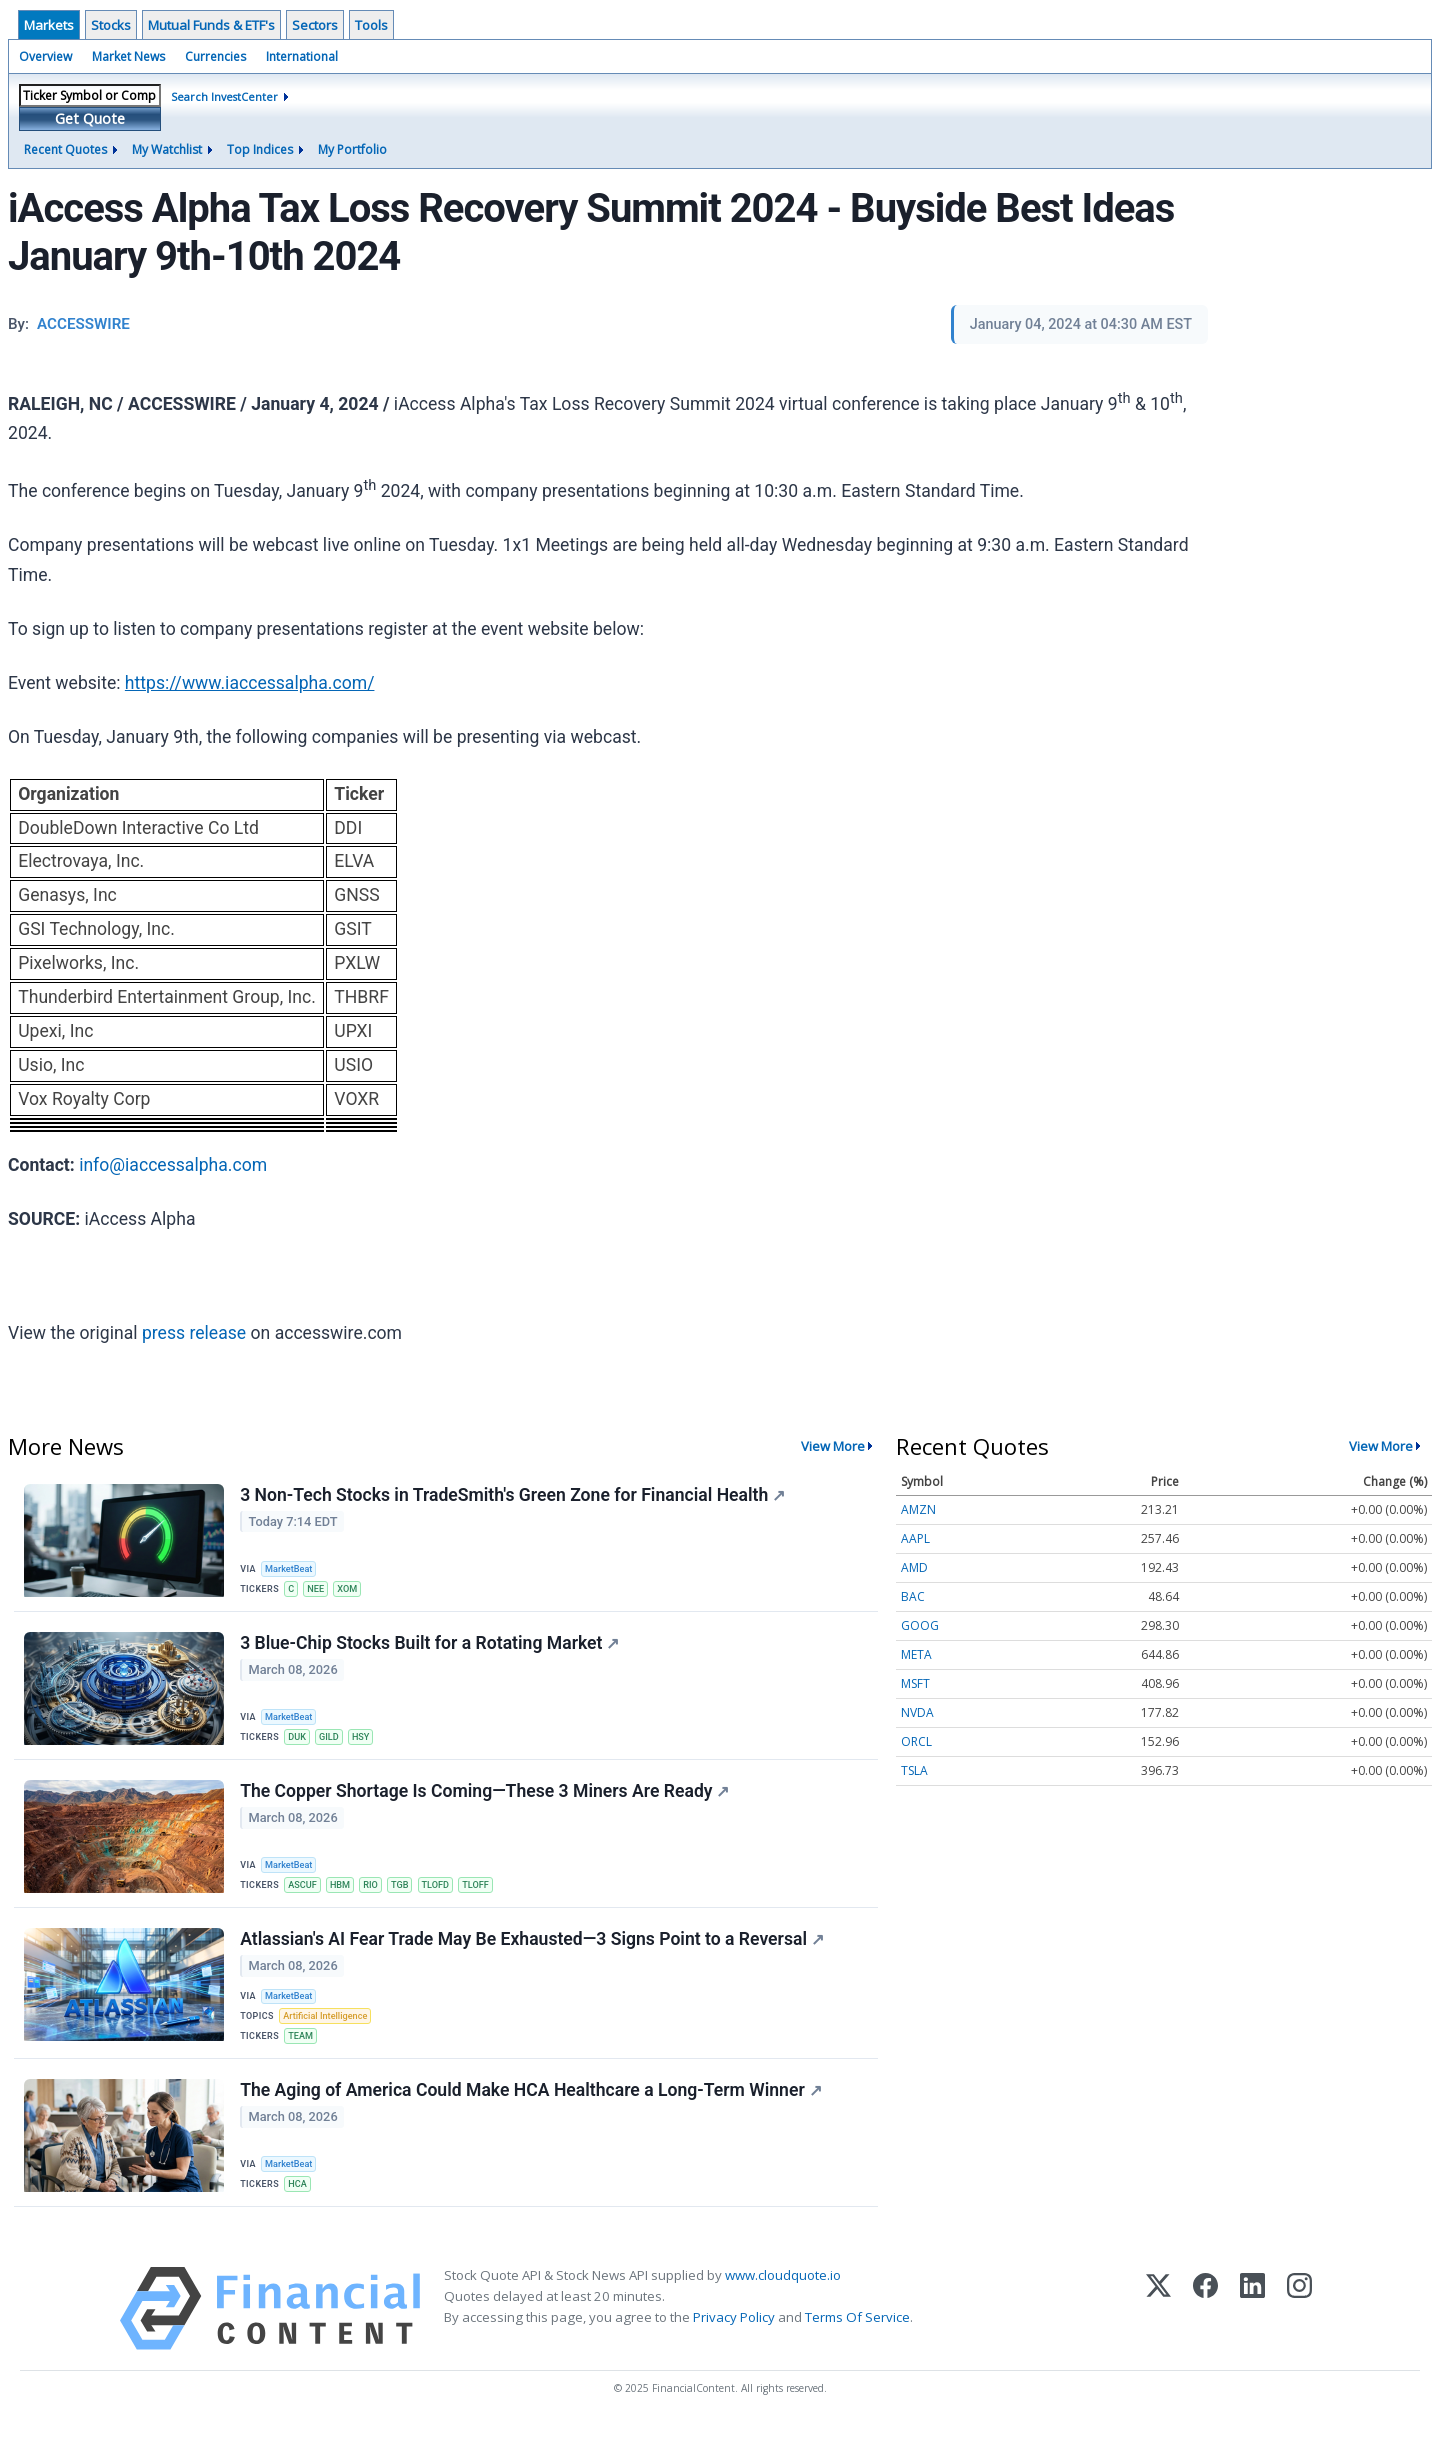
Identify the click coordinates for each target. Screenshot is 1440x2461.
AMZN (918, 1509)
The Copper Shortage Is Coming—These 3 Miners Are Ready (486, 1804)
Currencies (215, 56)
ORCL (916, 1741)
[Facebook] (1205, 2342)
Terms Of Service (857, 2352)
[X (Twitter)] (1158, 2342)
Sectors (315, 25)
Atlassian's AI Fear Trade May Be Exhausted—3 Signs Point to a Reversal (534, 1958)
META (916, 1654)
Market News (128, 56)
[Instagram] (1299, 2342)
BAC (913, 1596)
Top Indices (260, 149)
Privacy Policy (734, 2352)
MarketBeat (293, 1567)
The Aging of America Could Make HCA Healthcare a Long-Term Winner (533, 2121)
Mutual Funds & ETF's (211, 25)
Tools (371, 25)
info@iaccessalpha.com (173, 1165)
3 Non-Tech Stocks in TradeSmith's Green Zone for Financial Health (514, 1497)
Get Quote (90, 118)
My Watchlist (167, 149)
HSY (369, 1743)
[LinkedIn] (1252, 2342)
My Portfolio (352, 149)
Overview (45, 56)
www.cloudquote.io (783, 2309)
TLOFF (493, 1896)
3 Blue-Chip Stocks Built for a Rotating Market (431, 1650)
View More (833, 1446)
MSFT (915, 1683)
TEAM (304, 2059)
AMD (914, 1567)
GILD (334, 1743)
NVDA (917, 1712)
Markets (49, 25)
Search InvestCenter (224, 96)
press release (194, 1333)
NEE (321, 1589)
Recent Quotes (65, 149)
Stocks (111, 25)
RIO (379, 1896)
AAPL (915, 1538)
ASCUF (306, 1896)
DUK (300, 1743)
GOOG (920, 1625)
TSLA (914, 1770)
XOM (354, 1589)
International (302, 56)
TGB (411, 1896)
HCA (300, 2213)
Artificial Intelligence (330, 2038)
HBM (346, 1896)
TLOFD (449, 1896)
